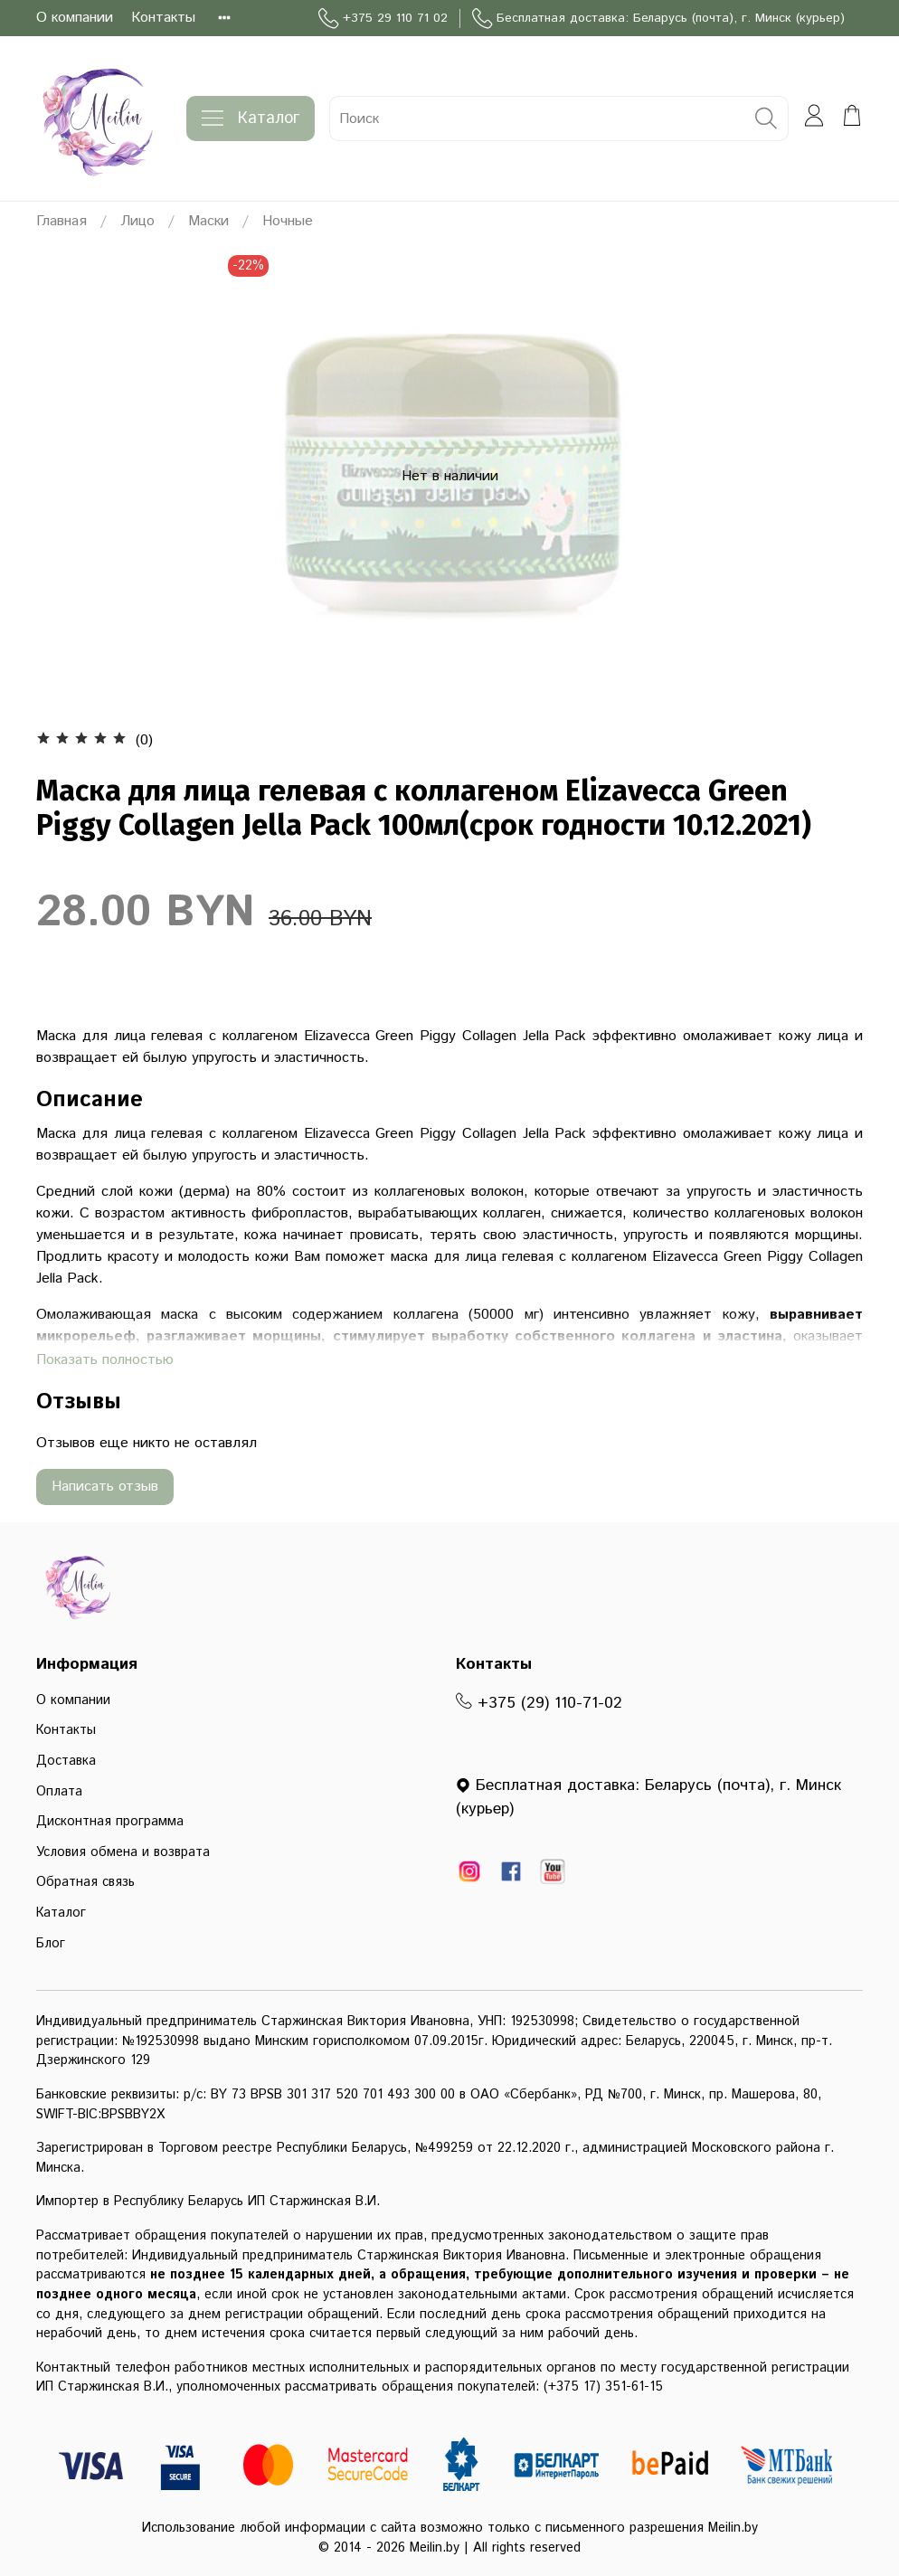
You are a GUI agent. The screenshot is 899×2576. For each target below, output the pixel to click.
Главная (61, 221)
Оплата (59, 1792)
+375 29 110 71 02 (383, 18)
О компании (74, 17)
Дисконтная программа (110, 1822)
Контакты (163, 17)
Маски (208, 221)
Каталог (250, 118)
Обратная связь (85, 1882)
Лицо (137, 221)
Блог (50, 1944)
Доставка (66, 1761)
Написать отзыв (105, 1486)
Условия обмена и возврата (123, 1852)
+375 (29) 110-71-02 (539, 1703)
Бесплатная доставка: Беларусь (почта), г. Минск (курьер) (658, 18)
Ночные (287, 221)
